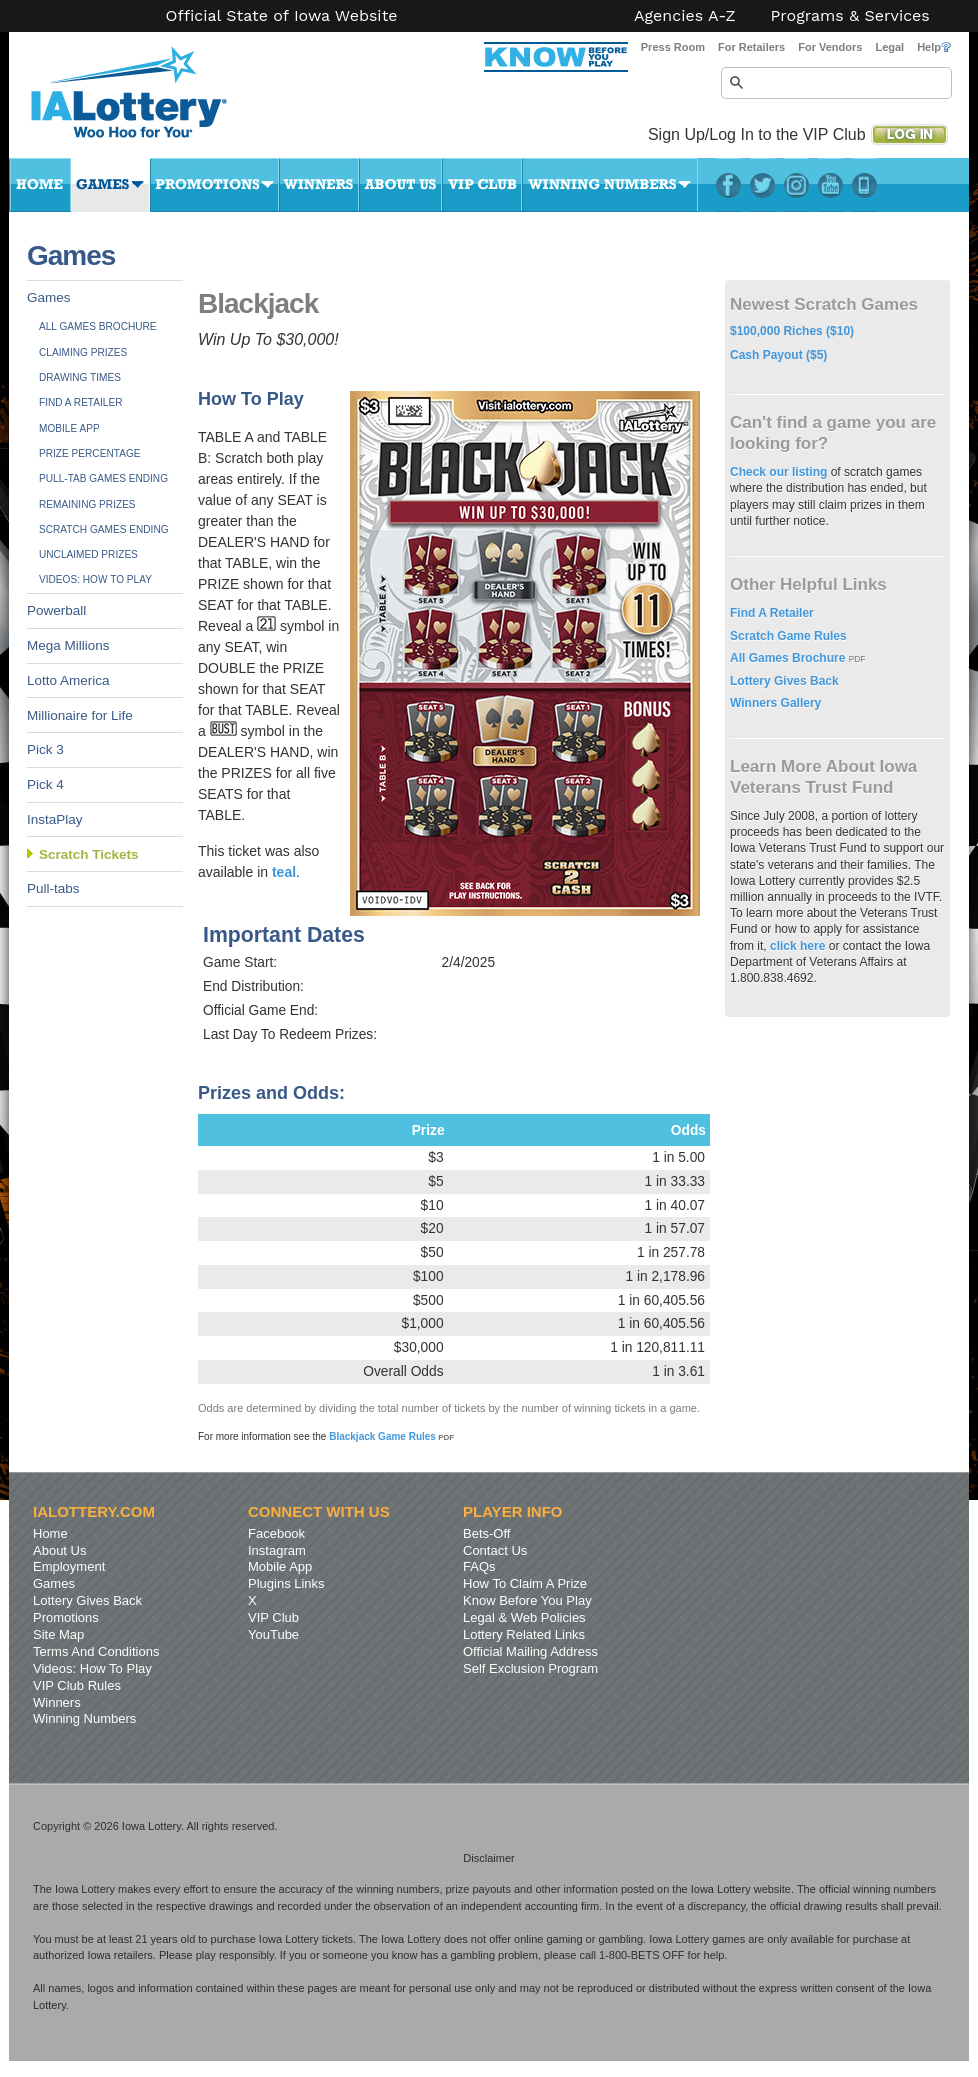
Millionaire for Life (80, 715)
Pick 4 (45, 784)
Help (934, 47)
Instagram (796, 185)
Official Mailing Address (530, 1651)
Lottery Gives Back (784, 681)
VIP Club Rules (77, 1685)
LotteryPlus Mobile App (864, 185)
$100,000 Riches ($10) (792, 331)
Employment (69, 1566)
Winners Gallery (775, 703)
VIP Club (482, 185)
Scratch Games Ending (104, 529)
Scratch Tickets (89, 854)
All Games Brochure (98, 326)
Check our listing (780, 472)
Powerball (56, 610)
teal (284, 872)
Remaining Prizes (87, 504)
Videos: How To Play (95, 579)
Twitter (762, 185)
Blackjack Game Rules (391, 1436)
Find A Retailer (81, 402)
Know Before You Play (527, 1600)
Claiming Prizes (83, 352)
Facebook (728, 185)
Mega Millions (68, 645)
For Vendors (830, 47)
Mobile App (69, 428)
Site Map (58, 1634)
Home (40, 185)
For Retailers (751, 47)
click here (797, 946)
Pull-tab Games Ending (103, 478)
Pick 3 (45, 749)
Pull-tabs (53, 888)
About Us (400, 185)
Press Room (673, 47)
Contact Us (495, 1550)
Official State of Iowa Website (281, 16)
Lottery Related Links (524, 1634)
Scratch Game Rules (788, 636)
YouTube (830, 185)
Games (110, 185)
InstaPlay (55, 819)
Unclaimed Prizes (88, 554)
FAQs (479, 1566)
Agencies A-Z (685, 16)
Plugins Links (286, 1583)
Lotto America (68, 680)
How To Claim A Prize (525, 1583)
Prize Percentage (89, 453)
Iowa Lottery (147, 100)
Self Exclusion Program (530, 1668)
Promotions (214, 185)
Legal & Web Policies (524, 1617)
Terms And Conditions (96, 1651)
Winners (319, 185)
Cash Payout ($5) (778, 355)
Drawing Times (80, 377)
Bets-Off (486, 1533)
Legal (889, 47)
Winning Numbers (610, 185)
